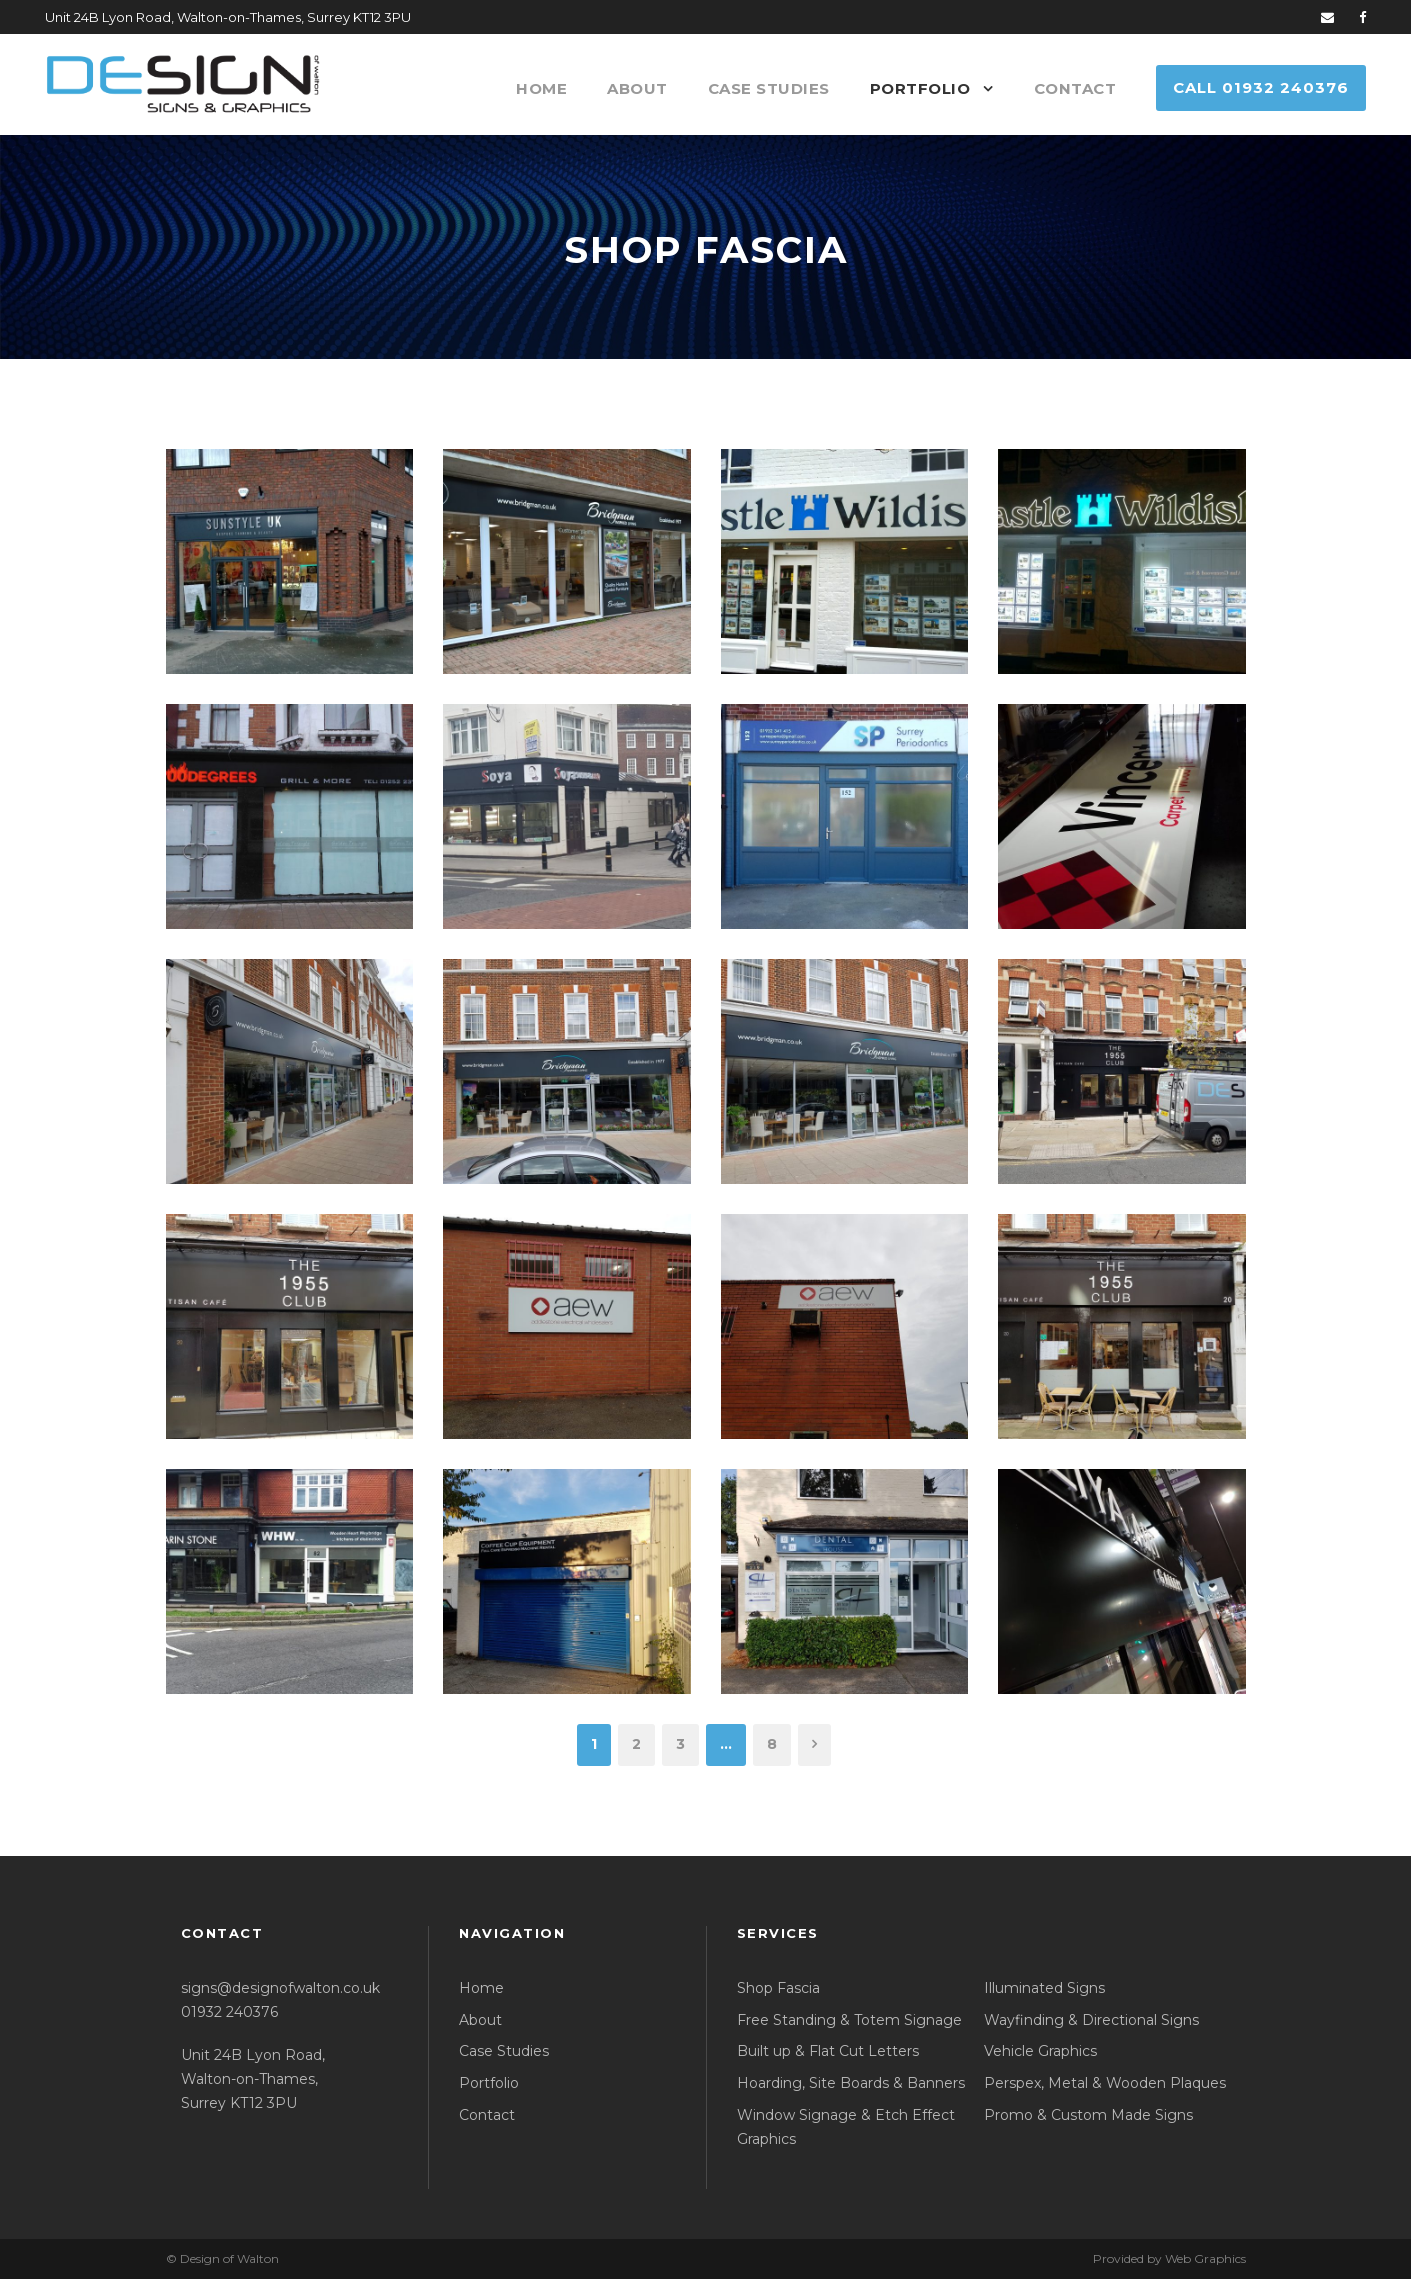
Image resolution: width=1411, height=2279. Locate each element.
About (637, 88)
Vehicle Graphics (1040, 2051)
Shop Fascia (778, 1988)
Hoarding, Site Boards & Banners (851, 2083)
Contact (1075, 88)
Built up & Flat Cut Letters (828, 2051)
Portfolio (920, 88)
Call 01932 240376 (1261, 87)
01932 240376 (229, 2012)
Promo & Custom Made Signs (1088, 2115)
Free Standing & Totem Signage (849, 2020)
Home (541, 88)
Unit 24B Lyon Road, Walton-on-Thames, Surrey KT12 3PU (253, 2079)
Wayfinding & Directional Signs (1091, 2020)
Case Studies (769, 88)
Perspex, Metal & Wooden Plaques (1105, 2083)
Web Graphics (1205, 2258)
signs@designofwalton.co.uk (280, 1988)
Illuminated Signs (1044, 1988)
